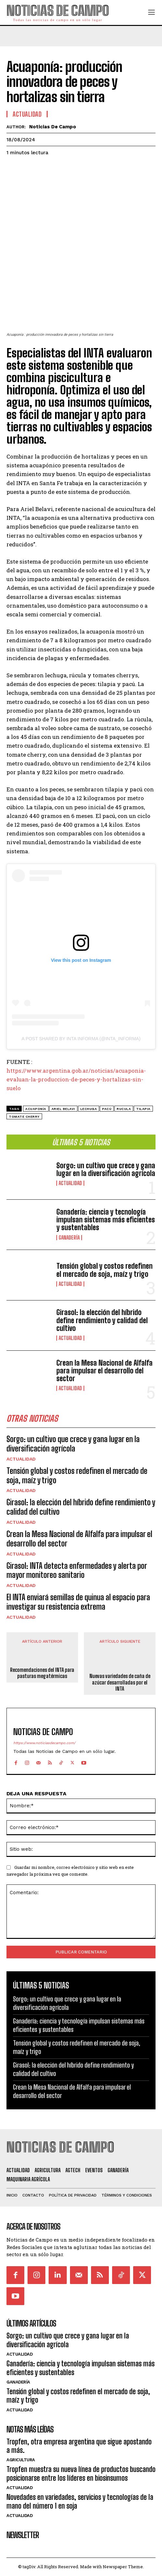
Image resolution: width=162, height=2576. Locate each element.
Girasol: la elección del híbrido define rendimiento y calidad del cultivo (102, 1320)
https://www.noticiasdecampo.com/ (44, 1743)
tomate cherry (24, 1116)
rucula (124, 1109)
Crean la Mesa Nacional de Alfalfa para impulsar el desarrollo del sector (104, 1370)
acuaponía (35, 1109)
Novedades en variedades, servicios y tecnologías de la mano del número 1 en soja (79, 2501)
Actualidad (70, 1183)
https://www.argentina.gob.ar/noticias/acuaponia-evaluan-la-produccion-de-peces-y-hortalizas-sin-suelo (76, 1079)
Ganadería (69, 1237)
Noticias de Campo (52, 127)
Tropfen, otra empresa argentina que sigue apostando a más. (79, 2445)
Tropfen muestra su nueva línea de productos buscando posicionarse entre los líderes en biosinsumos (81, 2473)
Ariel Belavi (63, 1109)
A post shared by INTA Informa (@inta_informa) (80, 1038)
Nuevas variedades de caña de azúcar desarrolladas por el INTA (119, 1682)
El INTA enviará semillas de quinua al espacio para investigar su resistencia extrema (78, 1601)
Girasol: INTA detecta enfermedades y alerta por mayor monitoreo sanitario (76, 1570)
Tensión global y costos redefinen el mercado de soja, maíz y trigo (104, 1270)
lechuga (88, 1109)
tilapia (143, 1109)
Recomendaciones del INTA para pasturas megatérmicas (42, 1673)
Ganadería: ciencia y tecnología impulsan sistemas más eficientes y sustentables (105, 1219)
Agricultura (20, 2459)
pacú (106, 1109)
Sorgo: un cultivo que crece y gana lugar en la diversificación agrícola (105, 1169)
